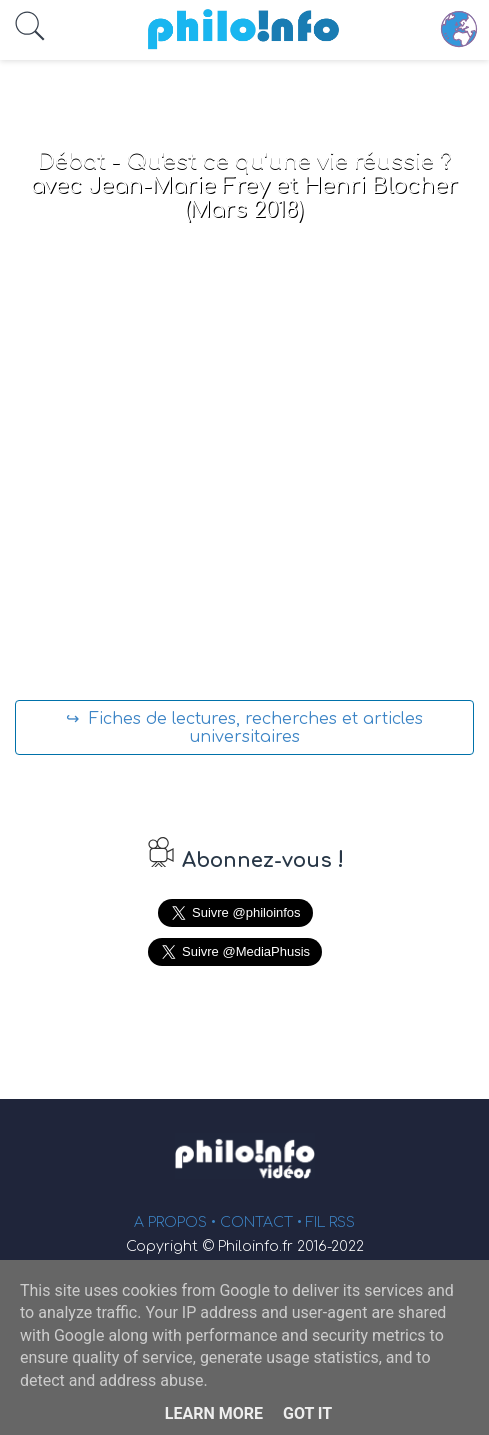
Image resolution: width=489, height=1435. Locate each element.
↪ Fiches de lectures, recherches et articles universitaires (244, 728)
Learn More (214, 1413)
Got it (307, 1413)
